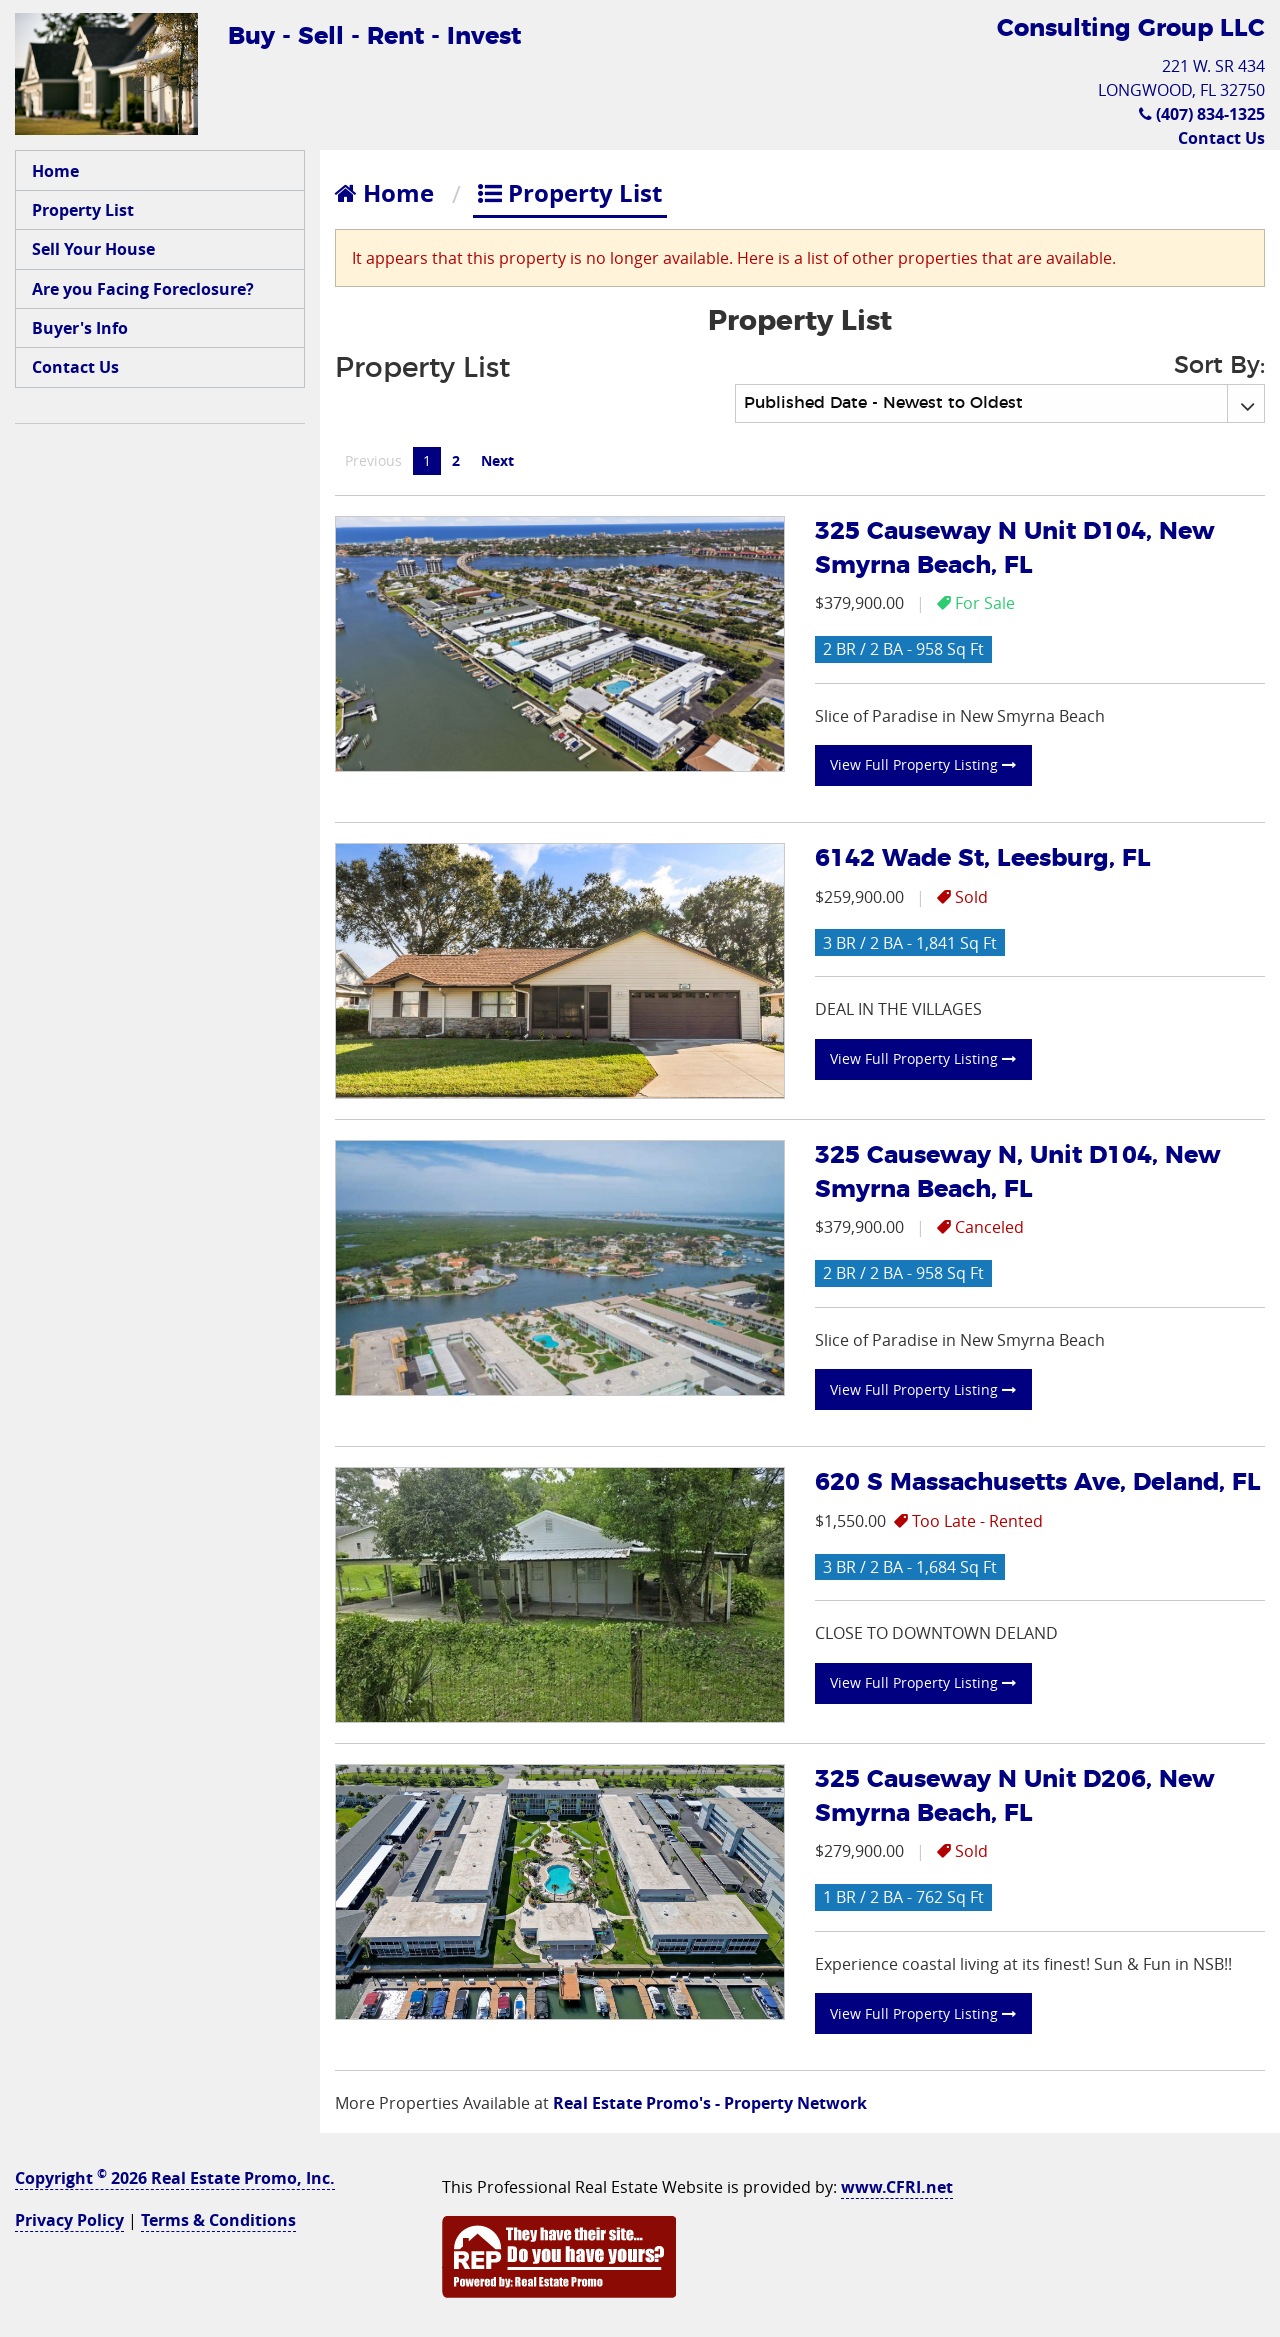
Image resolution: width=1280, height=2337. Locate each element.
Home (55, 171)
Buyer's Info (80, 328)
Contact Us (1221, 138)
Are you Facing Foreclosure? (143, 289)
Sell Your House (93, 249)
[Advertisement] (160, 744)
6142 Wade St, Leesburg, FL (983, 859)
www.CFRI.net (897, 2187)
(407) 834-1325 (1202, 114)
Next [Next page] (502, 460)
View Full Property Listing (923, 764)
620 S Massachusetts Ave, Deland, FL (1038, 1483)
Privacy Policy (69, 2220)
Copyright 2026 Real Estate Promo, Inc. (175, 2178)
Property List (83, 210)
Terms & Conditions (218, 2220)
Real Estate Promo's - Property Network (710, 2103)
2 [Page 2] (456, 460)
